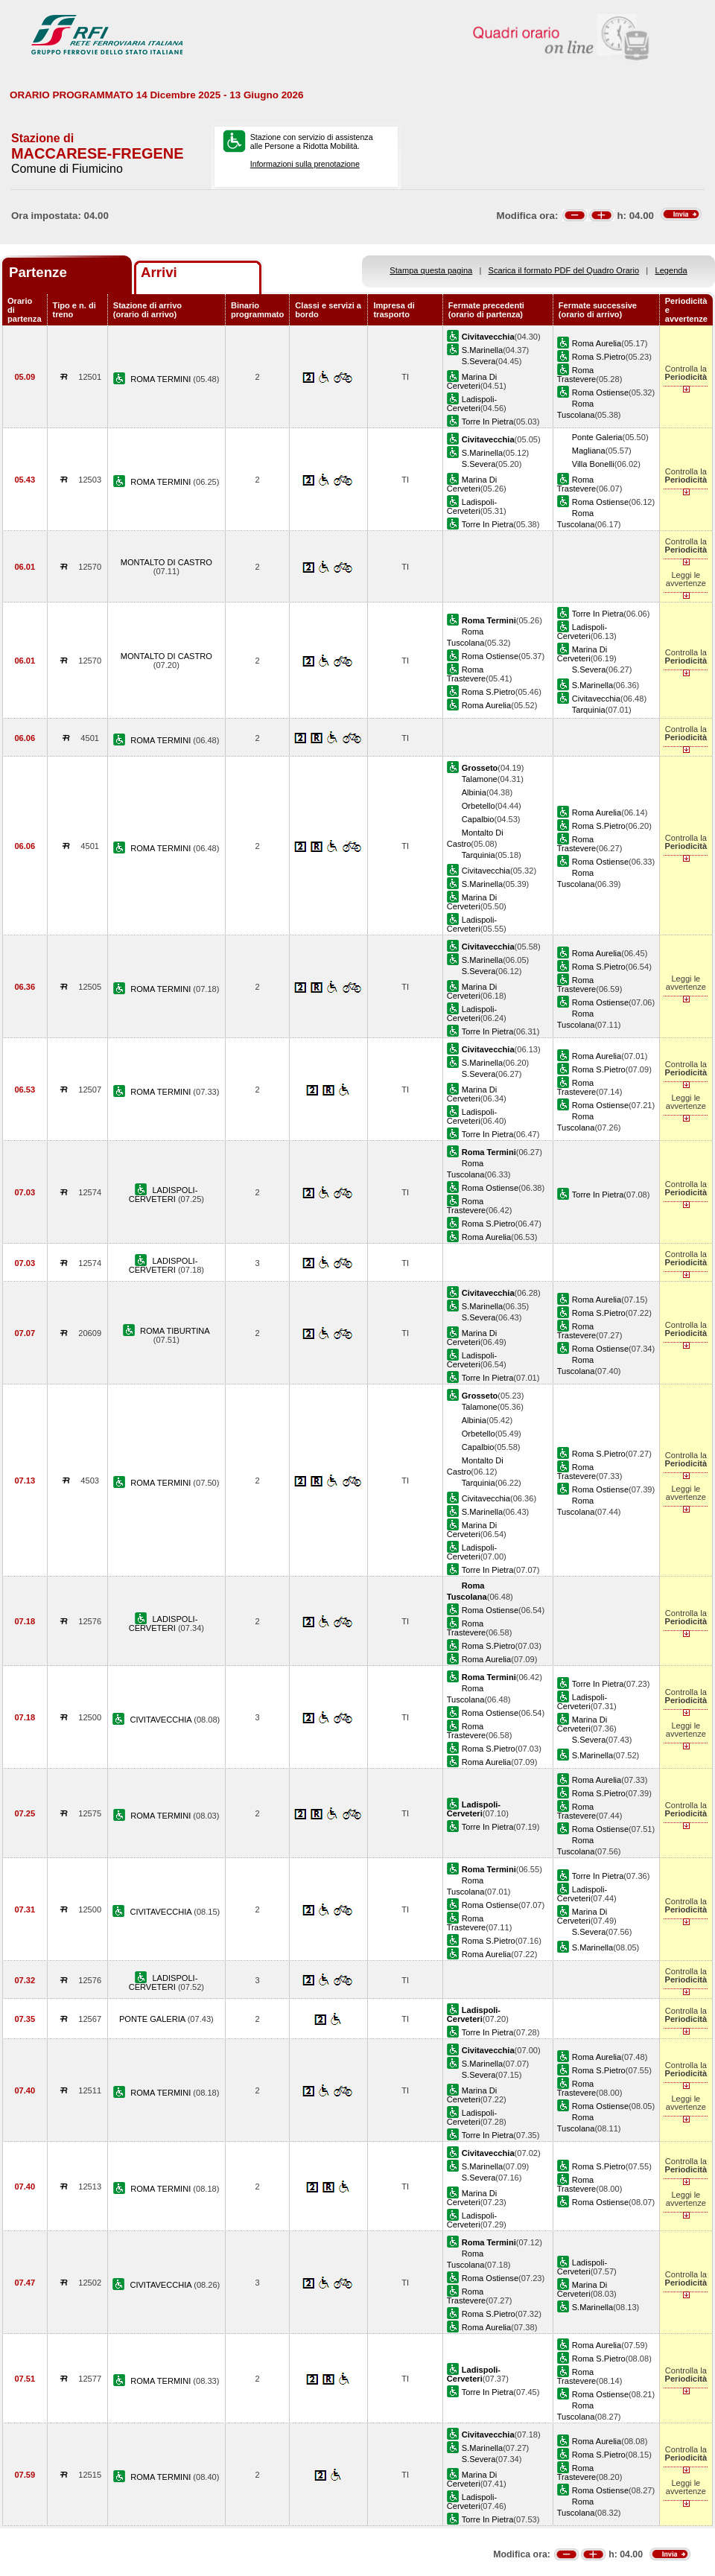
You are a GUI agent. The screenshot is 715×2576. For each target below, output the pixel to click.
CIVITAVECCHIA (162, 1719)
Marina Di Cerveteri (472, 381)
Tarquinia (589, 709)
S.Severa (479, 361)
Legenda (671, 270)
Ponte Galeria (597, 437)
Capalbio (478, 819)
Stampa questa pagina (431, 270)
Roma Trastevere (577, 375)
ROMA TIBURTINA (175, 1330)
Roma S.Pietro (599, 356)
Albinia (474, 792)
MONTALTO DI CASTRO (166, 562)
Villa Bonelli (593, 463)
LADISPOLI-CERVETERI (163, 1194)
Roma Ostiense (600, 392)
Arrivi (159, 272)
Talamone (480, 779)
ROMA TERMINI (161, 379)
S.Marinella (482, 350)
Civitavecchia (596, 698)
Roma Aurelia (597, 343)
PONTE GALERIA (153, 2018)
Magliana (589, 450)
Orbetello (478, 805)
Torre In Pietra (488, 421)
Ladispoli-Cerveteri (472, 404)
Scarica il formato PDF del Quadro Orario (564, 270)
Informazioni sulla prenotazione (305, 163)
